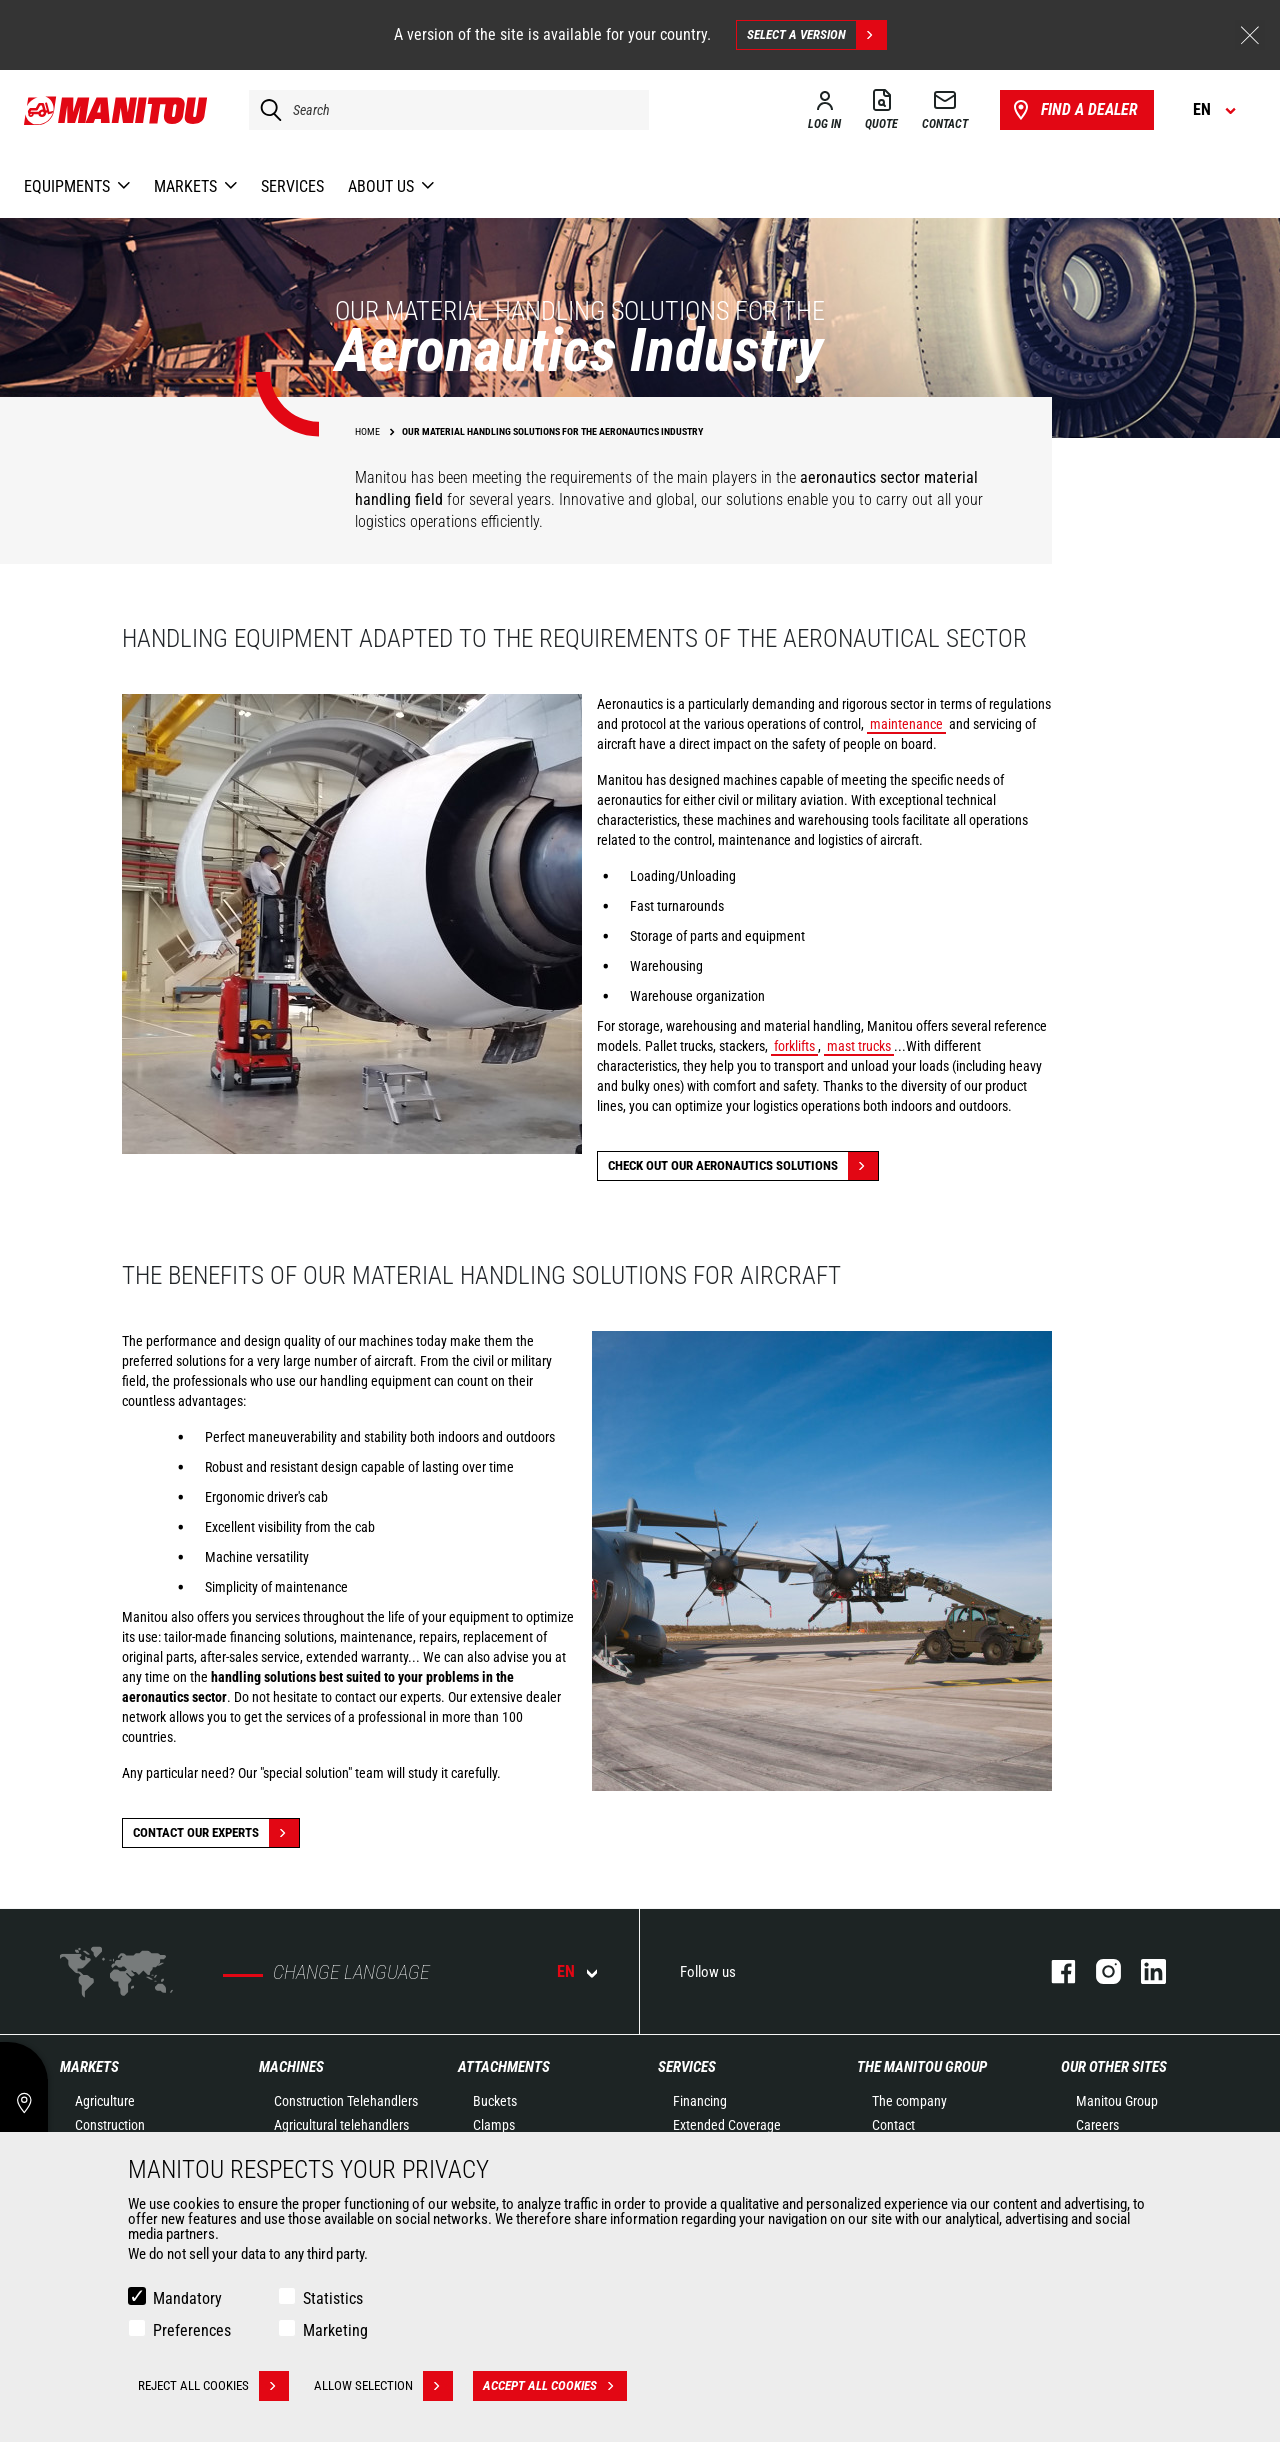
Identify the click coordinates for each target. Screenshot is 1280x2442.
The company (909, 2101)
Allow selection (383, 2386)
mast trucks (859, 1046)
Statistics (333, 2298)
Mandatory (187, 2298)
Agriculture (105, 2101)
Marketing (335, 2330)
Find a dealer (1073, 110)
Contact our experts (216, 1833)
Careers (1097, 2125)
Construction (110, 2125)
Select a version (816, 35)
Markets (89, 2067)
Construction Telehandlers (346, 2101)
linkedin (1143, 1971)
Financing (700, 2101)
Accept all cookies (555, 2386)
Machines (291, 2067)
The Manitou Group (922, 2067)
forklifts (794, 1046)
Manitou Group (1117, 2101)
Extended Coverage (727, 2125)
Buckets (495, 2101)
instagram (1098, 1971)
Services (687, 2067)
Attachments (504, 2067)
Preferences (192, 2330)
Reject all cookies (213, 2386)
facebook (1053, 1971)
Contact (893, 2125)
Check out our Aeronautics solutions (743, 1166)
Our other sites (1114, 2067)
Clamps (494, 2125)
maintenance (906, 724)
